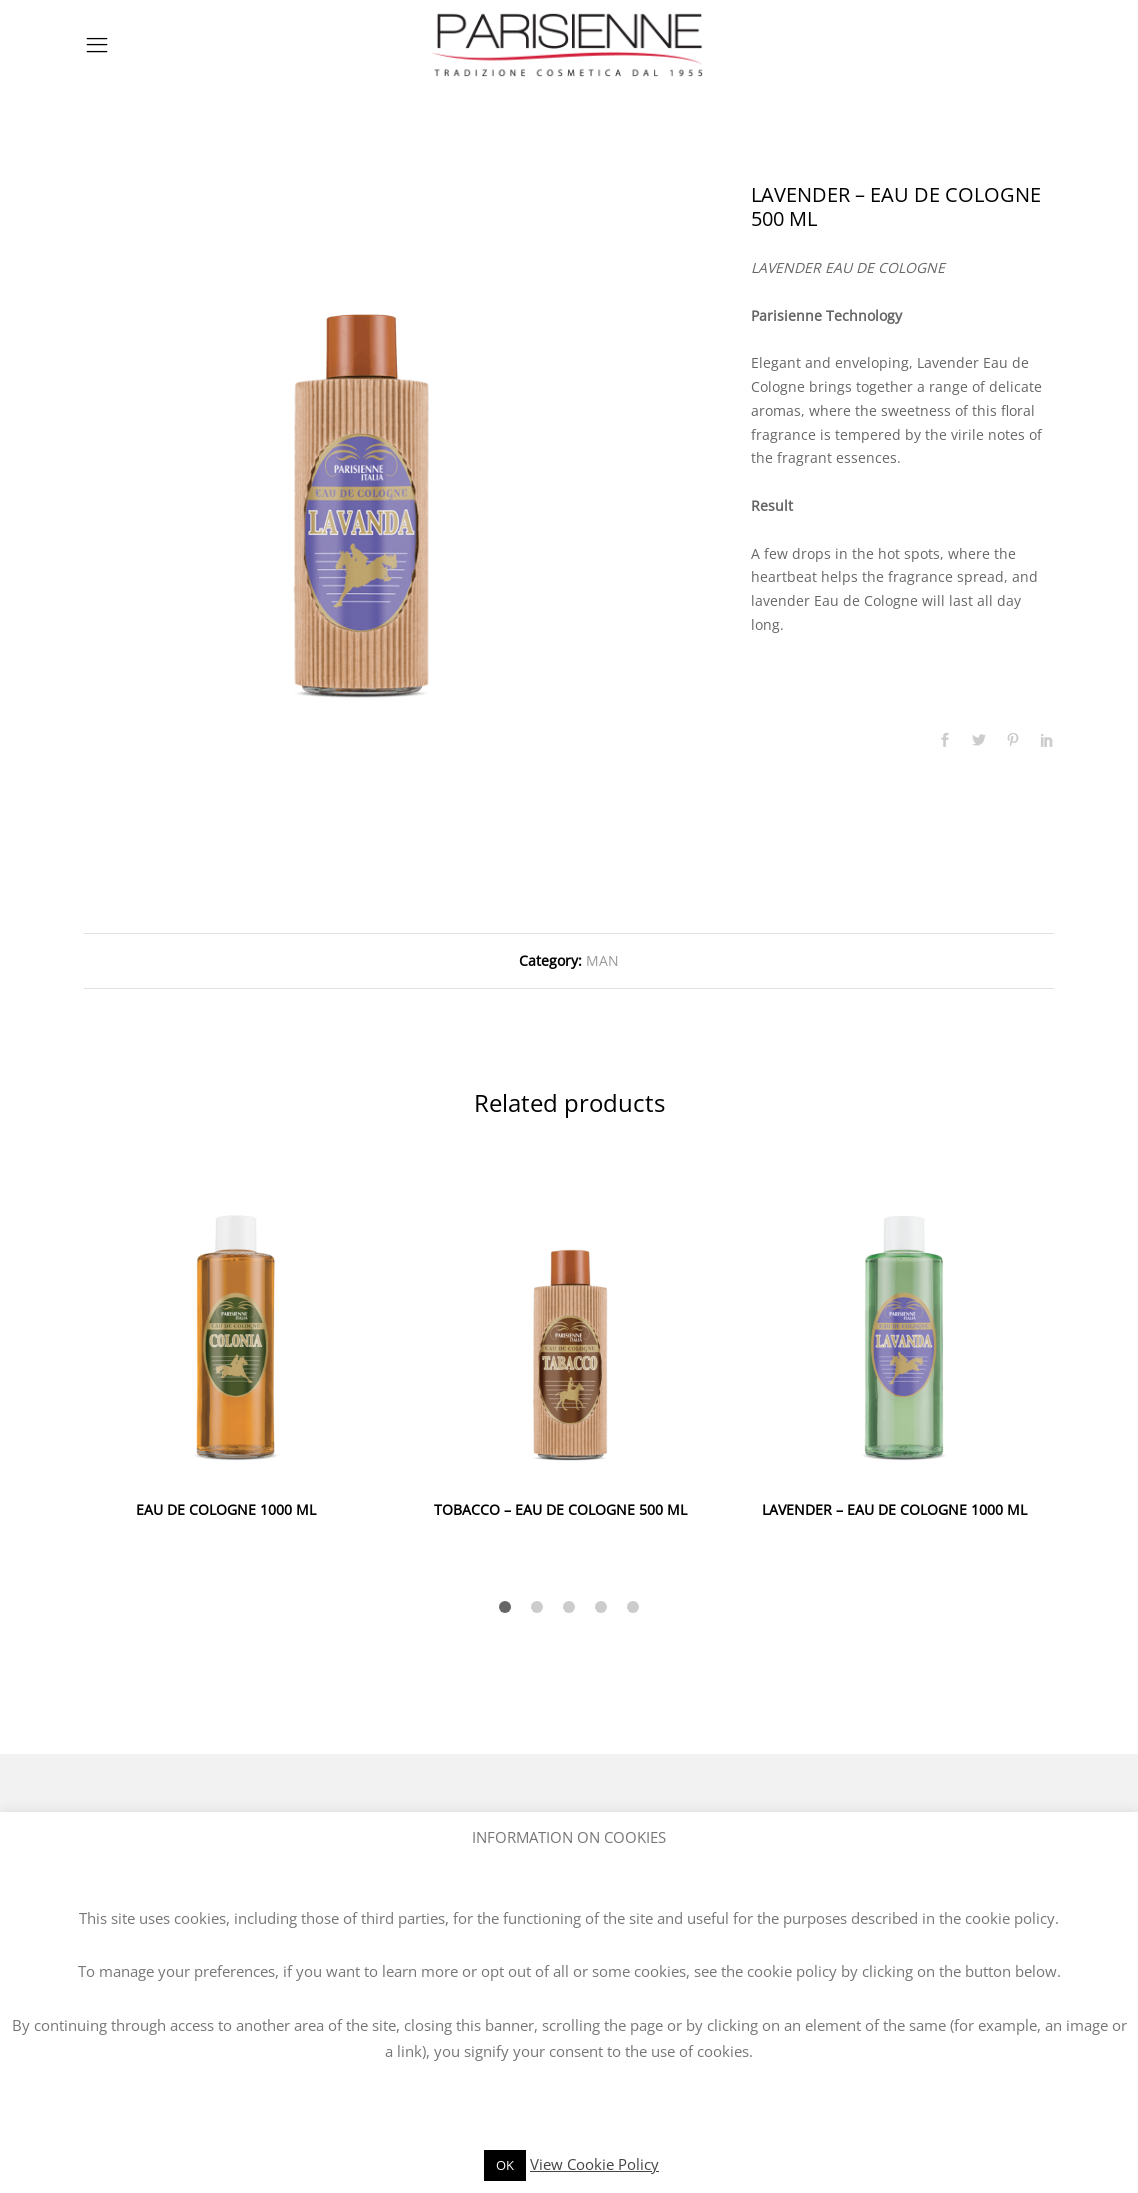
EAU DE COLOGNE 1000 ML (226, 1509)
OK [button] (505, 2165)
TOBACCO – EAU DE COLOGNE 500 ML (560, 1509)
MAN (602, 960)
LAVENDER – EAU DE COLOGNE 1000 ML (894, 1509)
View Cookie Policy (594, 2164)
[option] (361, 460)
